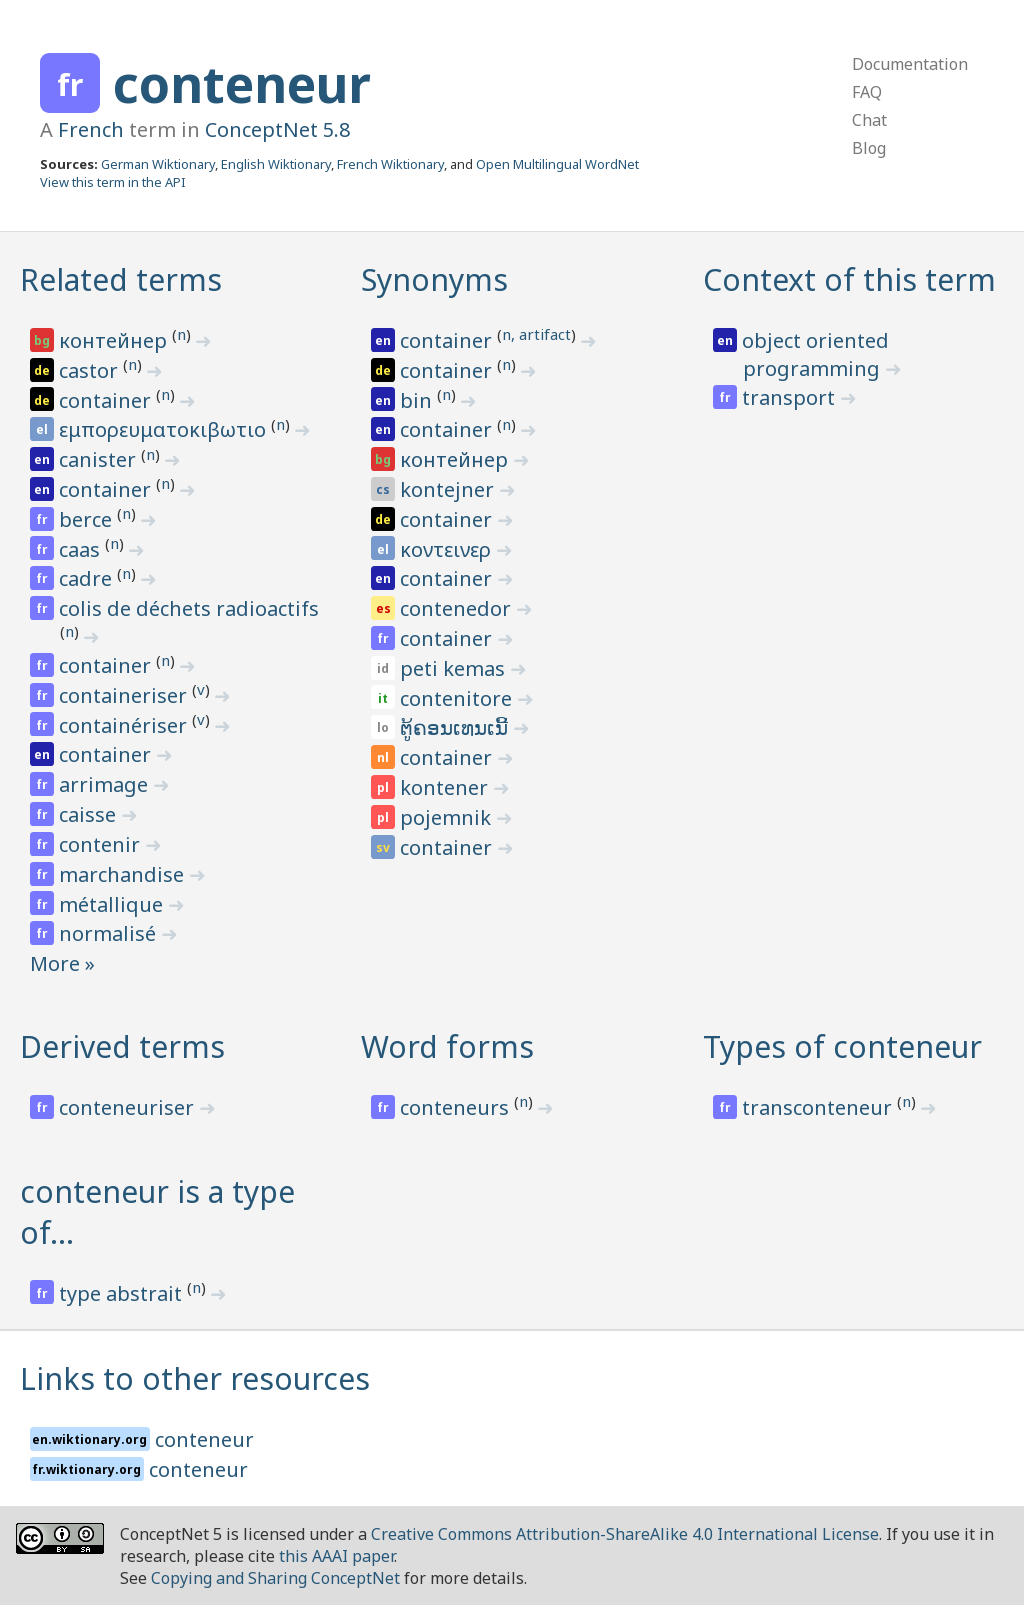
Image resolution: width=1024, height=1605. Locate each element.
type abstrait (123, 1293)
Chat (869, 120)
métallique (113, 904)
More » (62, 963)
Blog (869, 148)
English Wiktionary (276, 164)
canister (100, 459)
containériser (125, 725)
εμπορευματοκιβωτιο (165, 429)
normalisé (110, 933)
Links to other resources (195, 1378)
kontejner (449, 489)
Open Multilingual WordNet (557, 164)
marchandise (124, 874)
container (107, 400)
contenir (102, 844)
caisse (90, 814)
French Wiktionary (390, 164)
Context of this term (849, 279)
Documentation (910, 64)
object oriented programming (815, 354)
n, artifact (536, 334)
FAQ (867, 92)
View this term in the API (113, 182)
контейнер (115, 340)
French (91, 129)
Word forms (447, 1046)
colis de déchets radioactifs (189, 608)
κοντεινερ (448, 549)
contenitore (458, 698)
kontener (446, 787)
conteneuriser (129, 1107)
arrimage (106, 784)
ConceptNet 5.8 (277, 129)
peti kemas (455, 668)
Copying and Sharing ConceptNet (275, 1578)
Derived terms (122, 1046)
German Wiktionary (158, 164)
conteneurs (457, 1107)
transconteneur (819, 1107)
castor (91, 370)
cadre (88, 578)
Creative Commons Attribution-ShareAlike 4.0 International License (625, 1534)
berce (88, 519)
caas (82, 549)
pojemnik (448, 817)
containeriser (125, 695)
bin (418, 400)
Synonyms (434, 279)
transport (791, 397)
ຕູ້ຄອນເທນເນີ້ (456, 727)
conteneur (242, 84)
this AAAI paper (336, 1556)
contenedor (458, 608)
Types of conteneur (842, 1046)
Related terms (121, 279)
